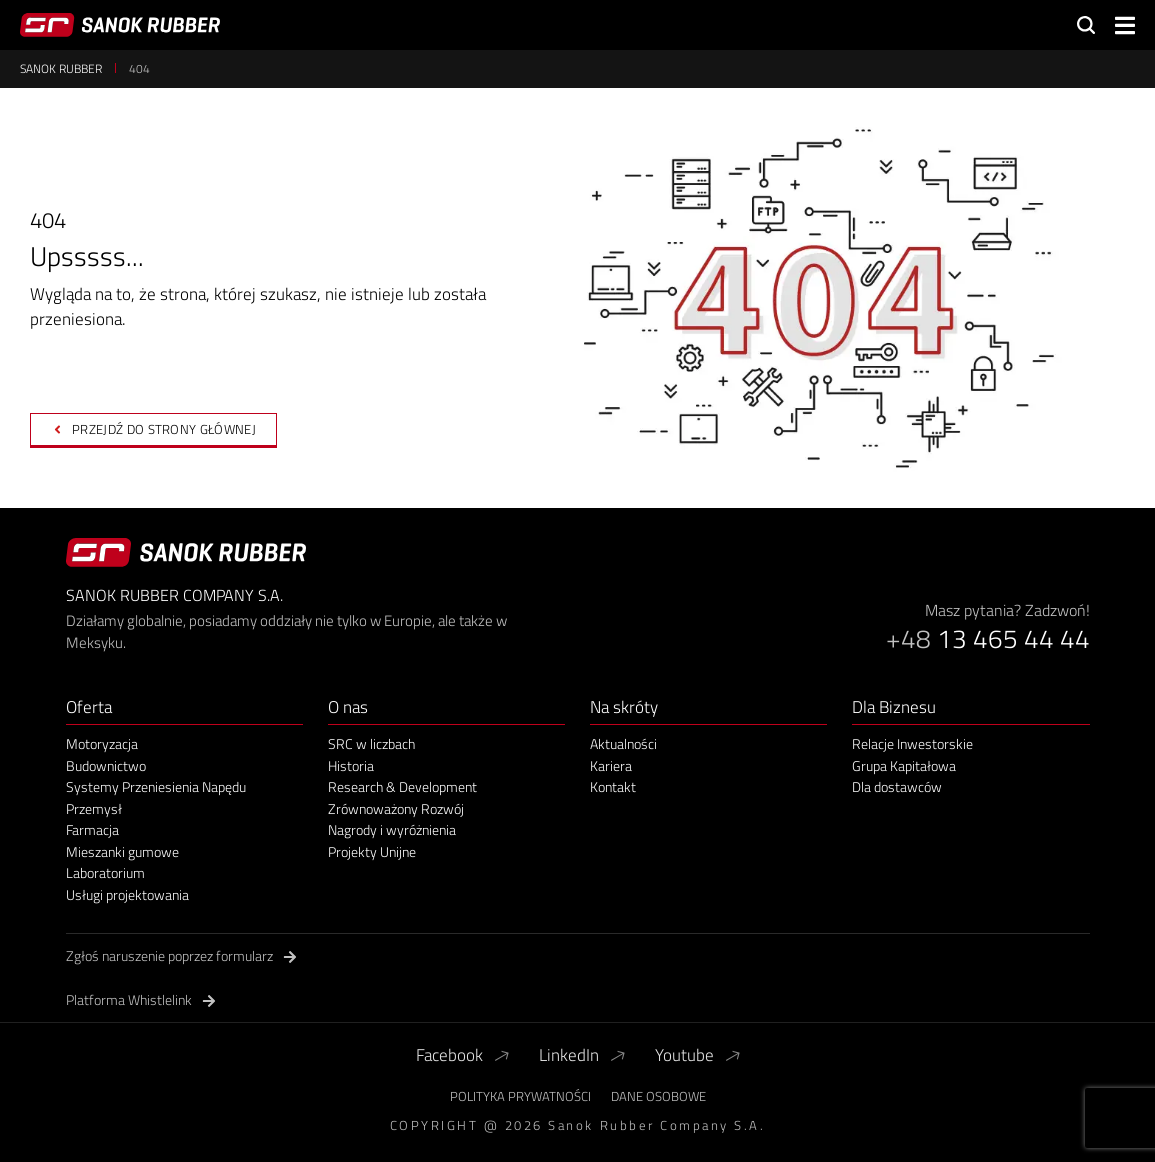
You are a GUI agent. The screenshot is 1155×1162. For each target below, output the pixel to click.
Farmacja (92, 830)
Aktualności (623, 744)
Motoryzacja (102, 744)
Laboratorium (105, 873)
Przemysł (94, 809)
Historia (351, 766)
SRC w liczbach (371, 744)
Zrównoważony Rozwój (396, 809)
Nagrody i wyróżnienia (392, 830)
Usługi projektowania (127, 895)
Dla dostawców (897, 787)
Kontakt (613, 787)
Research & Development (402, 787)
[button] (1125, 25)
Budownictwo (106, 766)
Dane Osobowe (658, 1096)
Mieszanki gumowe (122, 852)
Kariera (611, 766)
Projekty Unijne (372, 852)
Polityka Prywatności (520, 1096)
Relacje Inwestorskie (912, 744)
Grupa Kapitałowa (904, 766)
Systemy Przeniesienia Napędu (156, 787)
